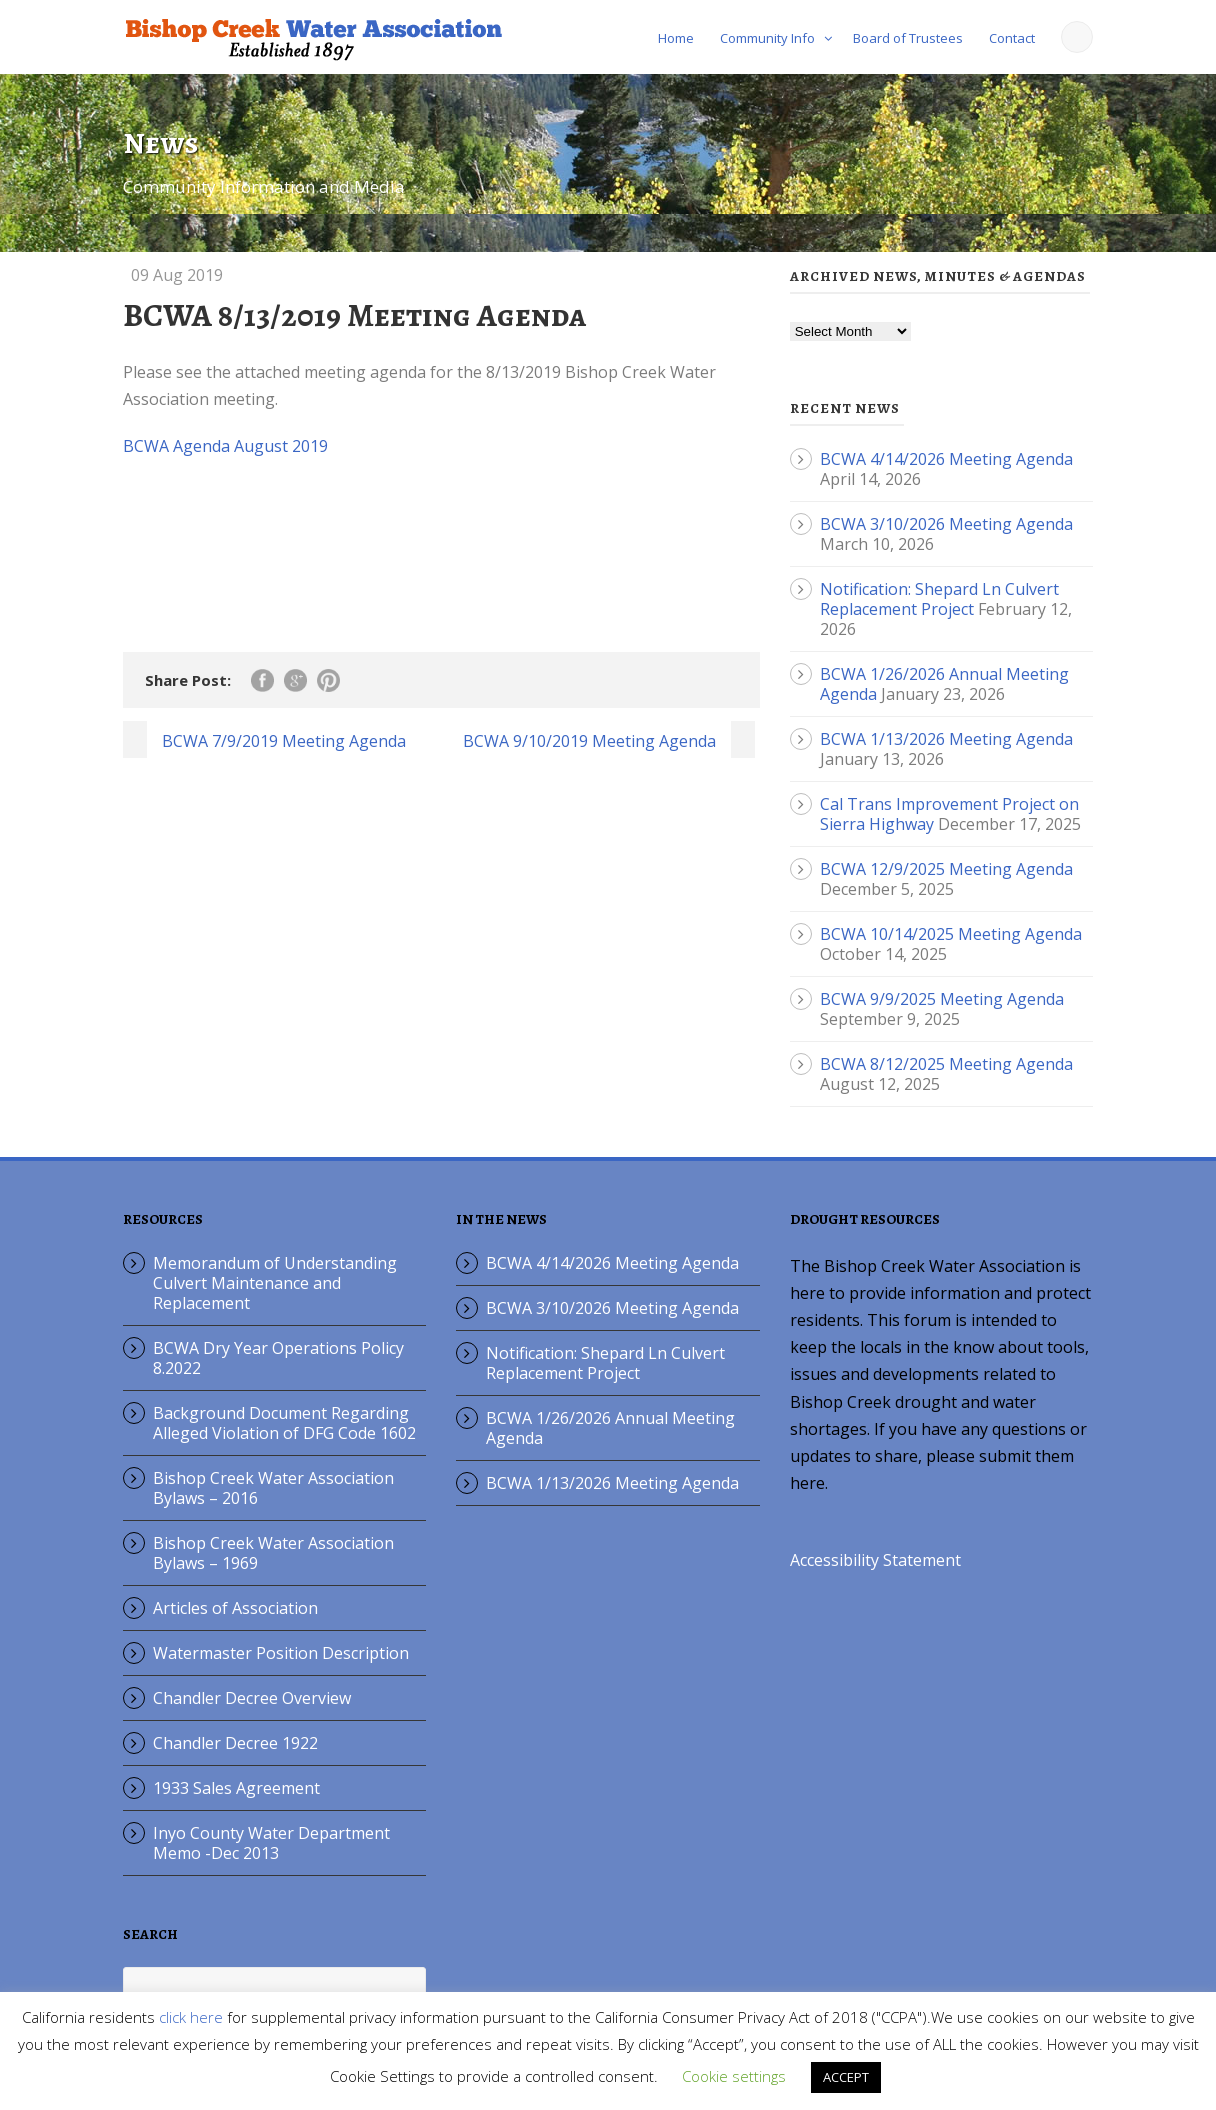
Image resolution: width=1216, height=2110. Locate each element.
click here (191, 2017)
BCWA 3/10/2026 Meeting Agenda (946, 524)
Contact (1012, 38)
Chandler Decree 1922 (235, 1743)
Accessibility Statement (875, 1560)
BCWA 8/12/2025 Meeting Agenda (946, 1064)
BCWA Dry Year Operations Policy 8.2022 (278, 1358)
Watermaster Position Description (281, 1653)
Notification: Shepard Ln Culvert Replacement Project (939, 599)
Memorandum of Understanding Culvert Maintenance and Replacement (275, 1283)
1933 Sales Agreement (236, 1788)
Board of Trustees (908, 38)
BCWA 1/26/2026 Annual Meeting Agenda (610, 1428)
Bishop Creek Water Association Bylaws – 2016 (273, 1488)
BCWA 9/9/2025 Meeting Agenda (942, 999)
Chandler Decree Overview (252, 1698)
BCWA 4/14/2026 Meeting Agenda (946, 459)
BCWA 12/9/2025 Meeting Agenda (946, 869)
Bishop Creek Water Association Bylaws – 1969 (273, 1553)
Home (676, 38)
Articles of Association (235, 1608)
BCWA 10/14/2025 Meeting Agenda (951, 934)
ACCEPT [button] (846, 2077)
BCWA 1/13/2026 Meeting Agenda (946, 739)
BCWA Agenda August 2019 (225, 446)
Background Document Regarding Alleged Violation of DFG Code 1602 (284, 1423)
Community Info (767, 38)
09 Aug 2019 (177, 275)
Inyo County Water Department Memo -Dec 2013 (271, 1843)
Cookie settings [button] (734, 2076)
